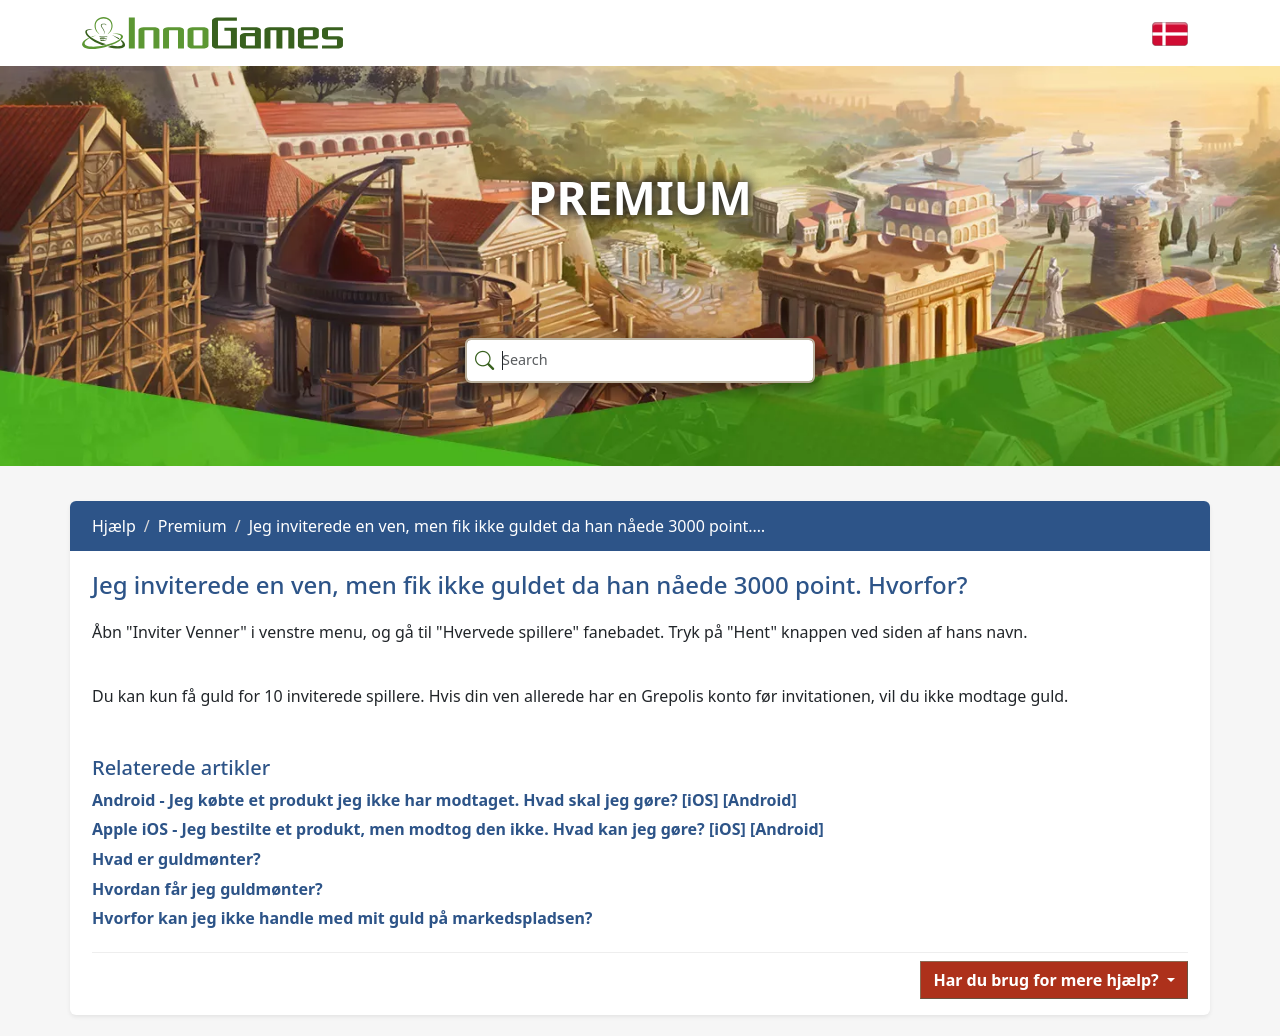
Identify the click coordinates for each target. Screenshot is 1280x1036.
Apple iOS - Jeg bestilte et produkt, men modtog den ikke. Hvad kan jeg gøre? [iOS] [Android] (458, 829)
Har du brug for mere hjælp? (1047, 980)
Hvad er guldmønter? (176, 859)
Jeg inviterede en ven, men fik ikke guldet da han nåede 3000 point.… (507, 526)
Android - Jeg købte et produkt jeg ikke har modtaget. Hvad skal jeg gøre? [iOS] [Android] (444, 800)
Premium (192, 526)
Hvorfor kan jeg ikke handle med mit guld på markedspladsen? (342, 918)
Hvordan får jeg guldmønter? (207, 889)
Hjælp (114, 526)
